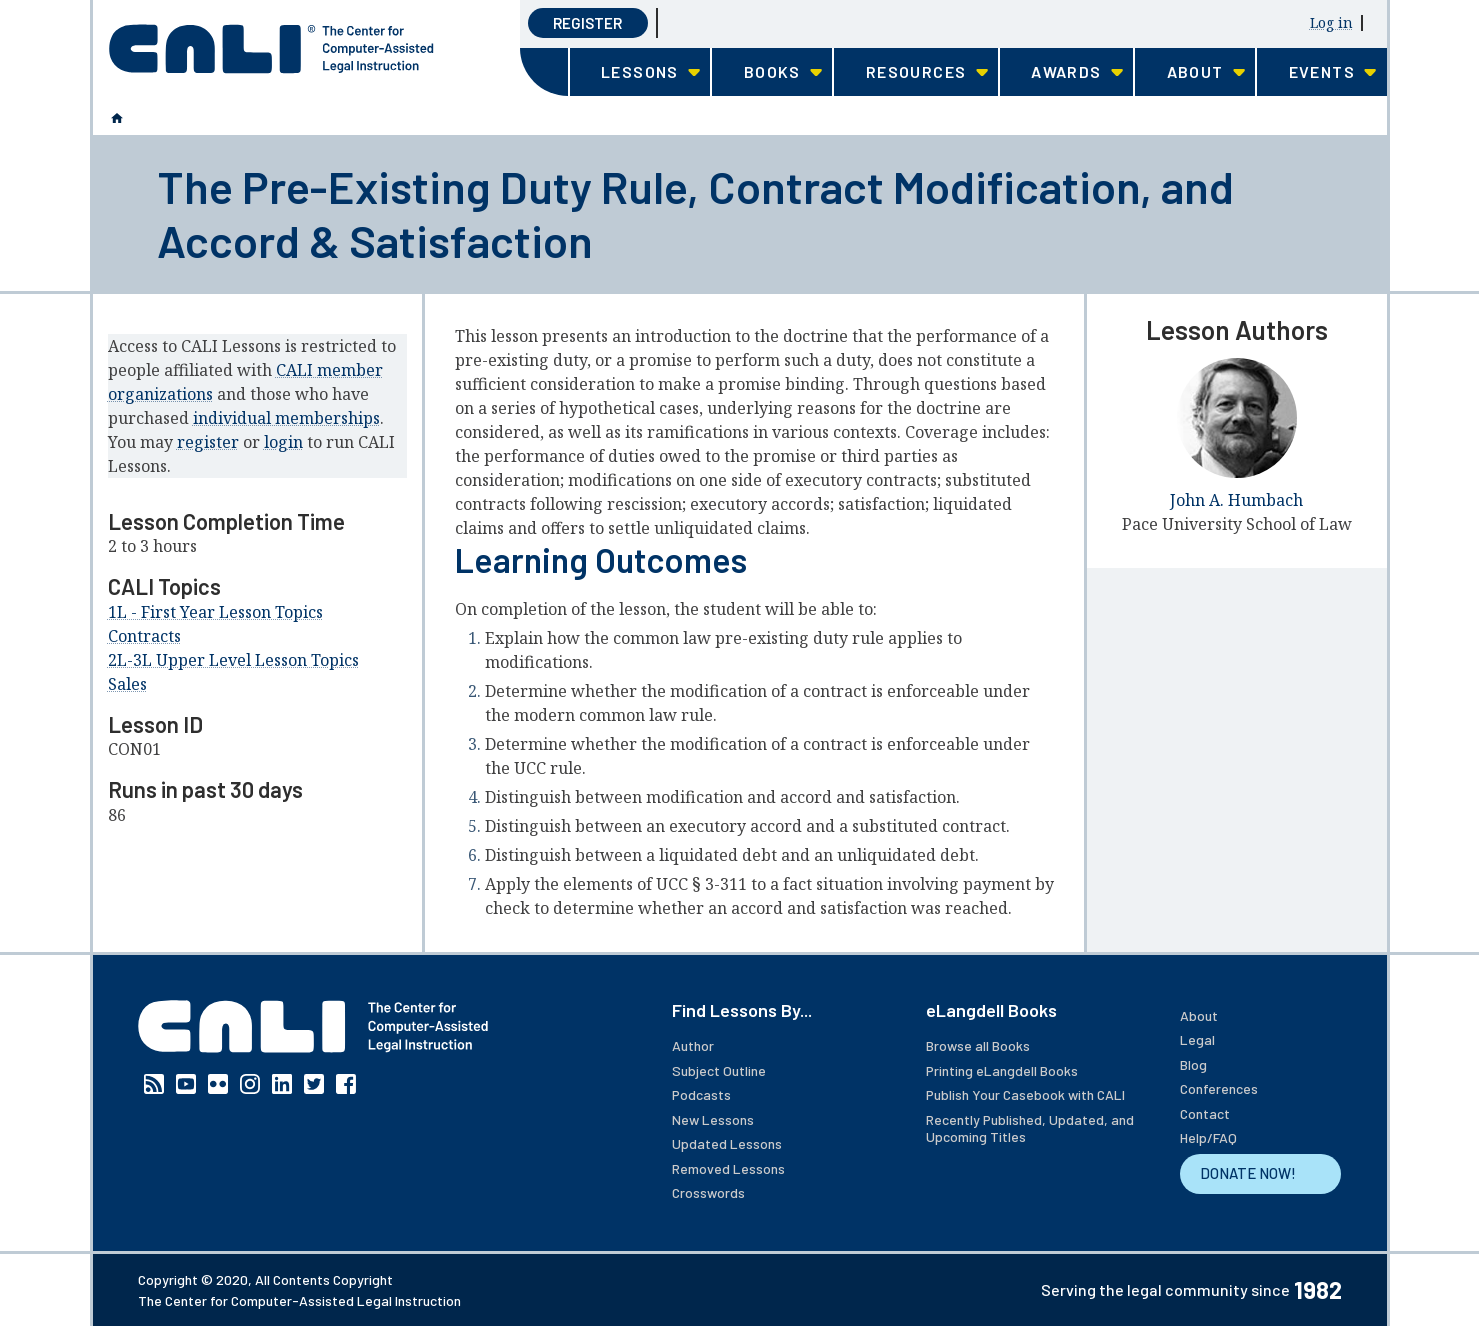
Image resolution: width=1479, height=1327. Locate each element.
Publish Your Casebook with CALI (1025, 1094)
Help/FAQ (1208, 1137)
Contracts (144, 636)
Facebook (346, 1084)
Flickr (218, 1084)
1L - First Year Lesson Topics (215, 612)
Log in (1331, 22)
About (1199, 1015)
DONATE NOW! (1248, 1173)
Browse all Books (978, 1045)
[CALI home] (271, 49)
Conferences (1219, 1088)
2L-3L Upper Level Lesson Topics (233, 660)
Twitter (314, 1084)
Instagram (250, 1084)
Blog (1193, 1064)
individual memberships (286, 418)
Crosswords (708, 1192)
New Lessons (713, 1119)
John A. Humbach (1236, 500)
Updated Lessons (727, 1143)
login (283, 442)
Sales (127, 684)
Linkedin (282, 1084)
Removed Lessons (728, 1168)
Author (693, 1045)
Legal (1197, 1039)
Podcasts (701, 1094)
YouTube (186, 1084)
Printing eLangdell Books (1002, 1070)
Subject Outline (719, 1070)
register (208, 442)
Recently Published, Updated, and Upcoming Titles (1030, 1128)
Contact (1205, 1113)
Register (587, 23)
